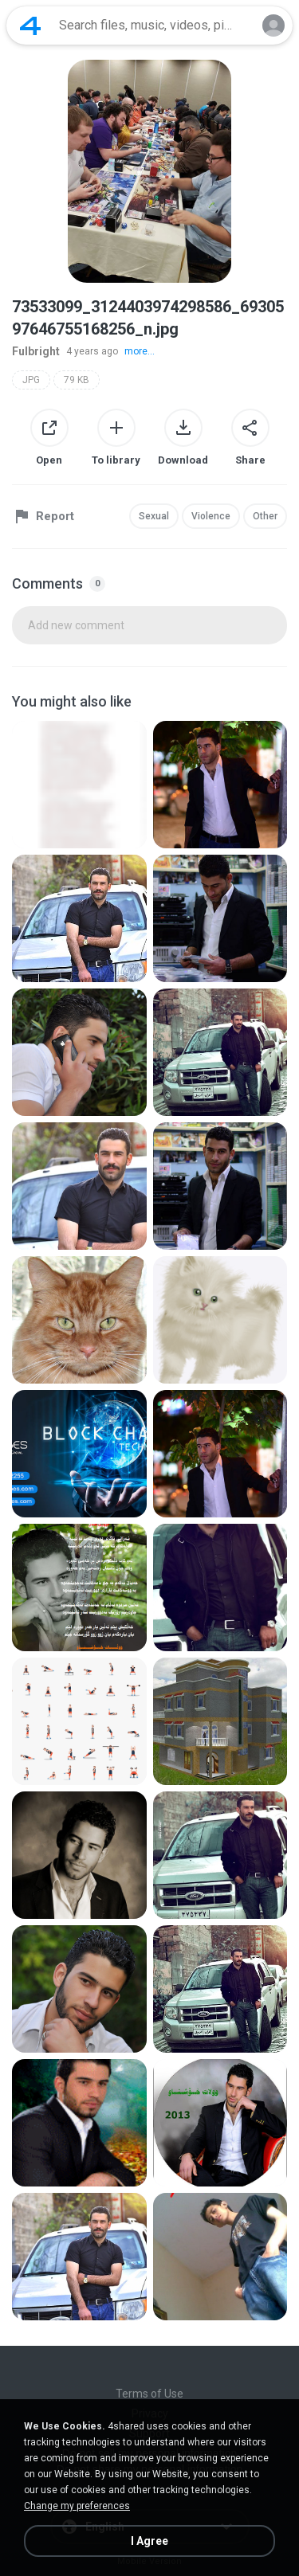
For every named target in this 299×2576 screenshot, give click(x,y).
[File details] (79, 784)
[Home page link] (30, 25)
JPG (31, 380)
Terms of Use (149, 2393)
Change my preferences (77, 2505)
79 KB (76, 380)
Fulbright (36, 351)
